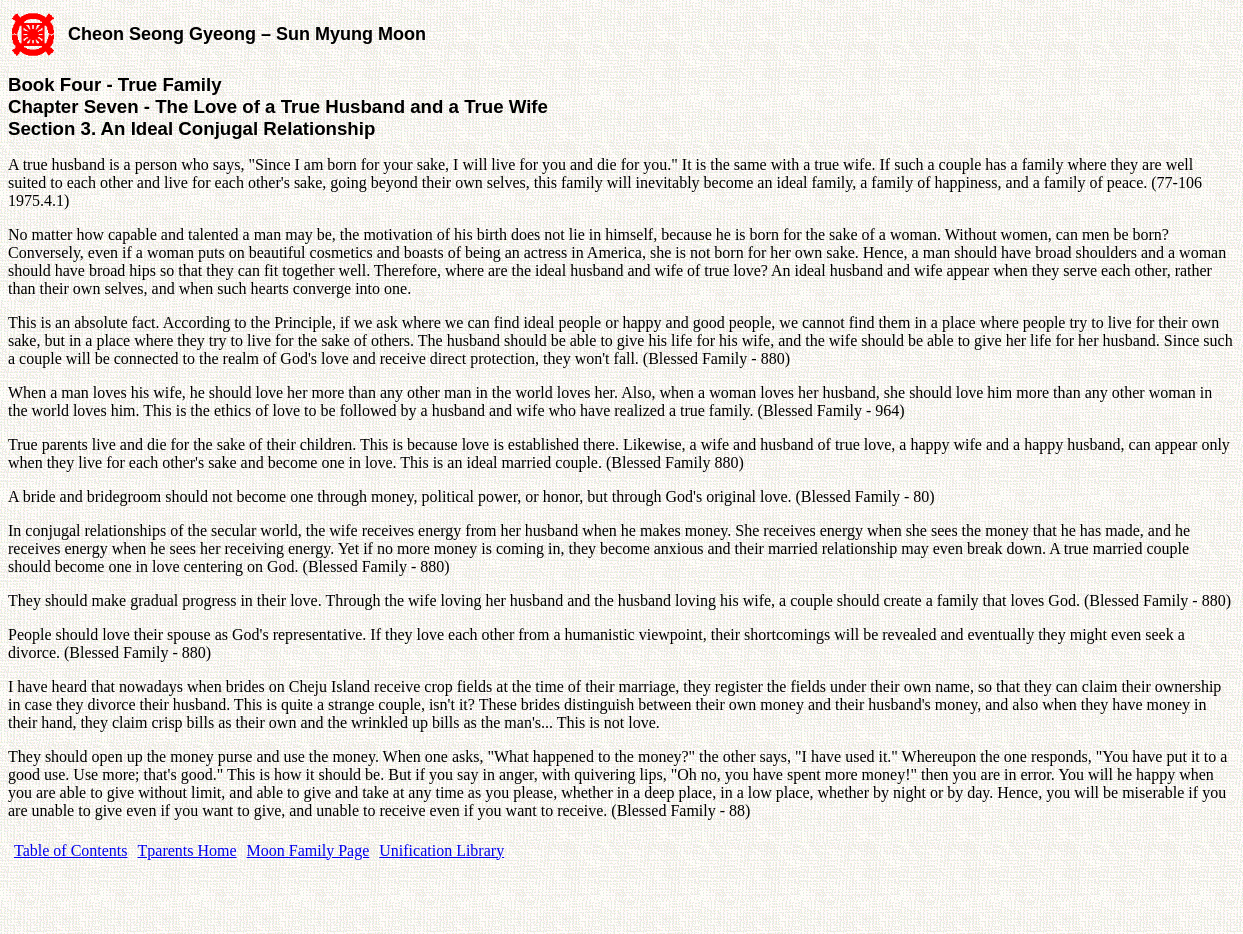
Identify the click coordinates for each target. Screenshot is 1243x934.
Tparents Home (187, 850)
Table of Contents (71, 850)
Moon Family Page (308, 850)
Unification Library (441, 850)
